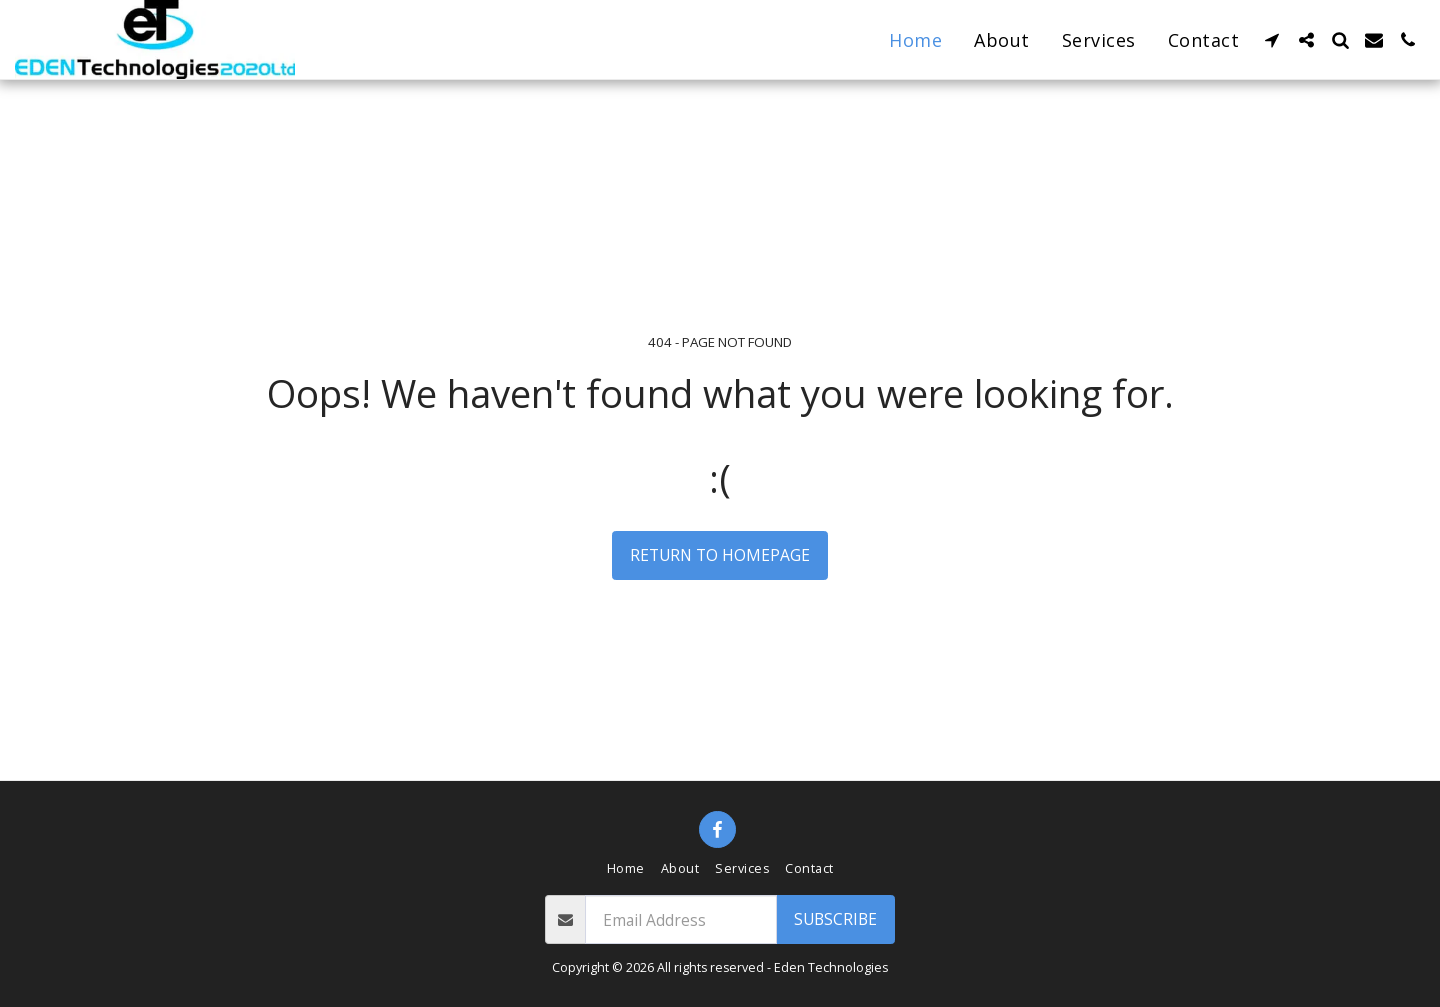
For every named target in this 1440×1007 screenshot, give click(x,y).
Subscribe (835, 919)
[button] (1272, 40)
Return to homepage (720, 555)
